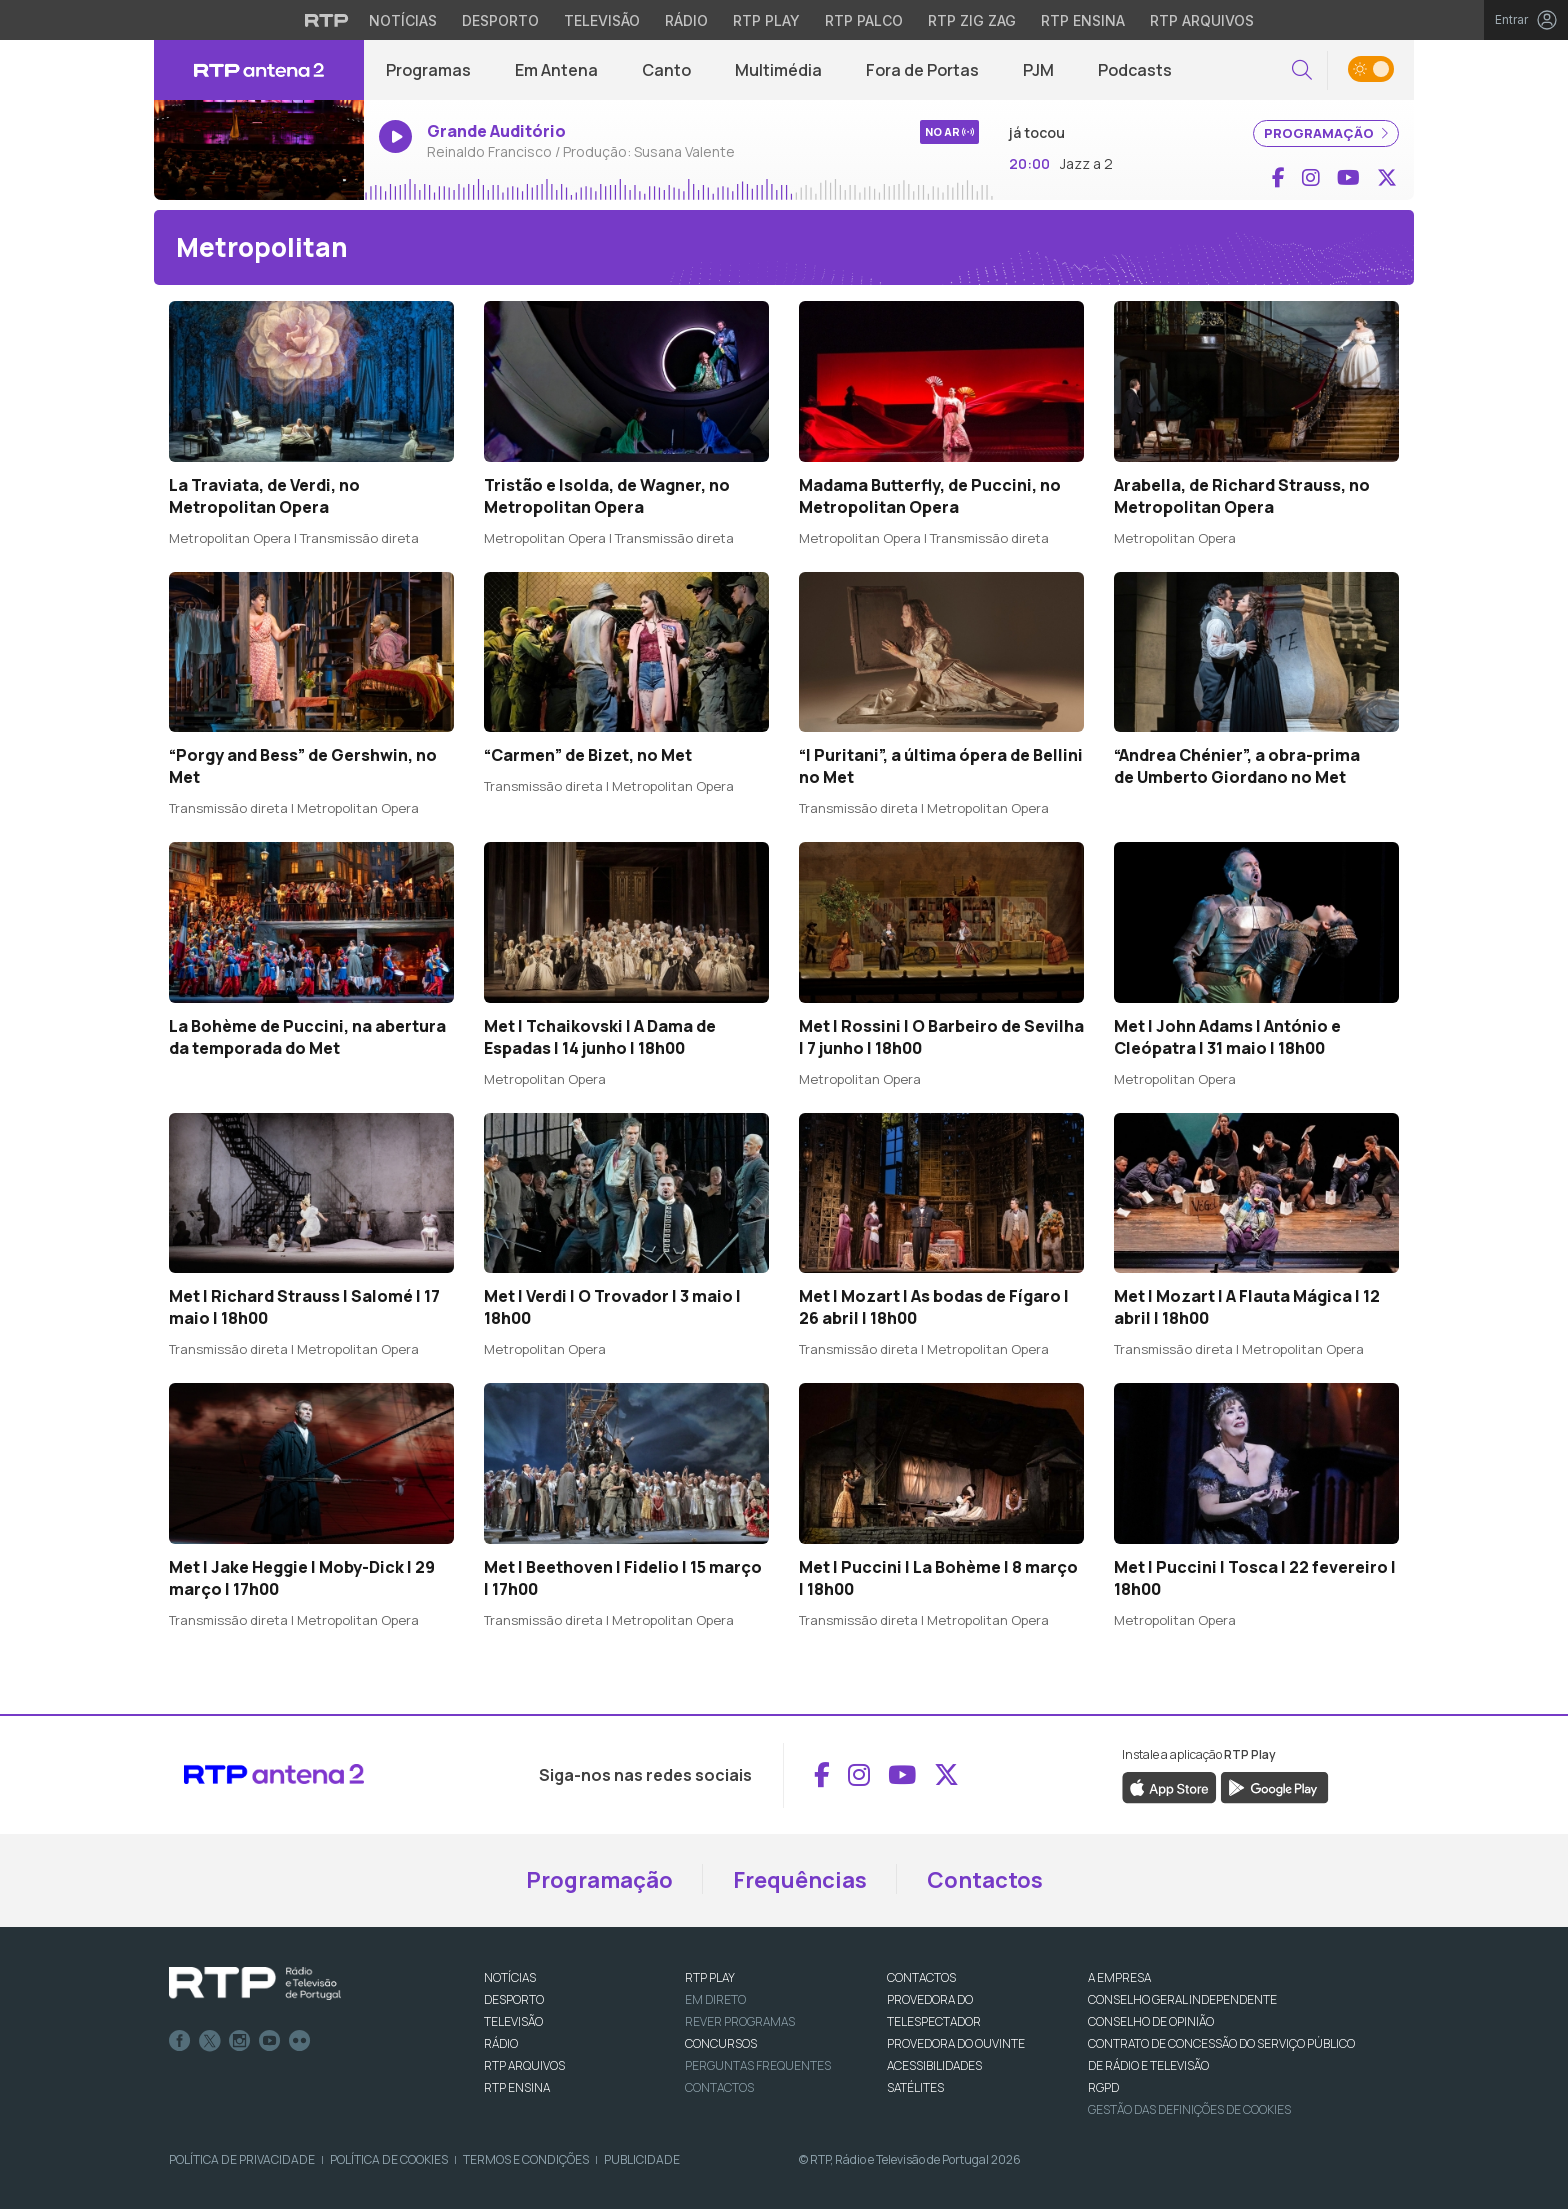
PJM (1038, 70)
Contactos (985, 1880)
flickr (300, 2041)
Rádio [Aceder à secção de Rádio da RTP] (686, 20)
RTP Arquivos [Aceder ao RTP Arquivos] (1202, 20)
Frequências (800, 1880)
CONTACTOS (921, 1977)
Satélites (915, 2087)
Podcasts (1135, 70)
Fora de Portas (922, 70)
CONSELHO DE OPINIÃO (1151, 2021)
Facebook (180, 2041)
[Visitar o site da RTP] (327, 20)
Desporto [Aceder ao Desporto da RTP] (500, 20)
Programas (428, 70)
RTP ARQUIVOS (524, 2065)
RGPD (1103, 2087)
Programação (599, 1880)
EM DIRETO (715, 1999)
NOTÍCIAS (510, 1977)
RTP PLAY (710, 1977)
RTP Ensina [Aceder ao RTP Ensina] (1083, 20)
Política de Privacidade (242, 2159)
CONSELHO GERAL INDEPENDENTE (1182, 1999)
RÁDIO (501, 2043)
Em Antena (556, 70)
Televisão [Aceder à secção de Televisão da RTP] (602, 20)
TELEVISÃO (513, 2021)
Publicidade (642, 2159)
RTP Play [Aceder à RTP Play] (766, 20)
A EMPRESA (1119, 1977)
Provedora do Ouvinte (956, 2043)
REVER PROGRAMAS (740, 2021)
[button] (1302, 70)
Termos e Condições (526, 2159)
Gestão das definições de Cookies (1189, 2109)
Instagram (240, 2041)
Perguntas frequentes (758, 2065)
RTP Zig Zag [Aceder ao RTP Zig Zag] (972, 20)
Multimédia (778, 70)
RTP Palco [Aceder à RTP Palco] (864, 20)
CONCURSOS (721, 2043)
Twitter (210, 2041)
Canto (666, 70)
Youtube (270, 2041)
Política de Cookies (389, 2159)
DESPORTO (514, 1999)
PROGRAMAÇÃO (1326, 133)
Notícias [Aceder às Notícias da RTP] (403, 20)
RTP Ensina (517, 2087)
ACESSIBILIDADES (934, 2065)
